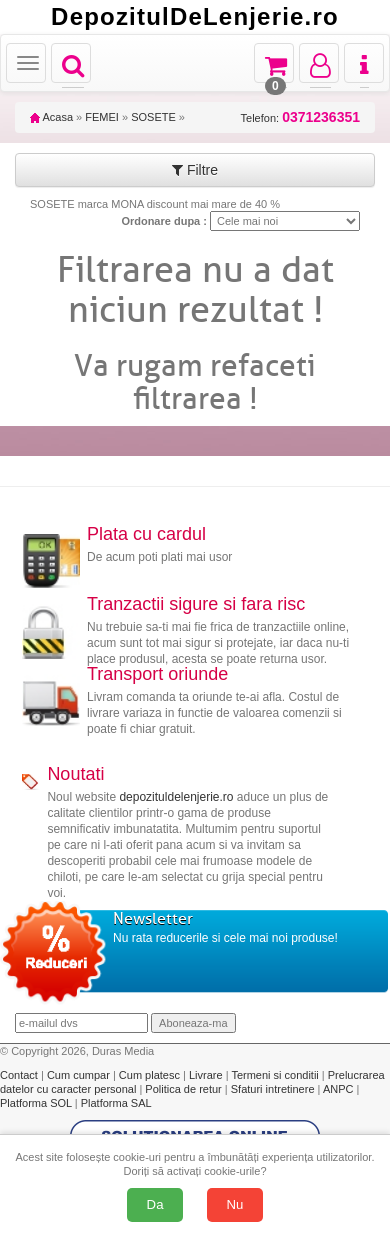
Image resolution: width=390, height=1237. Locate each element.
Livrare (207, 1075)
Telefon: (300, 117)
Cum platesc (151, 1075)
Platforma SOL (36, 1103)
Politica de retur (184, 1089)
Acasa (51, 117)
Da (155, 1204)
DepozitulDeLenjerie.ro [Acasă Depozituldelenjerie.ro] (195, 17)
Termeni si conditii (276, 1075)
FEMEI (102, 117)
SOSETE (153, 117)
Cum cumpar (80, 1075)
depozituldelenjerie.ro (176, 797)
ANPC (338, 1089)
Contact (20, 1075)
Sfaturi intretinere (274, 1089)
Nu (235, 1204)
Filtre (195, 170)
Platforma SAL (116, 1103)
